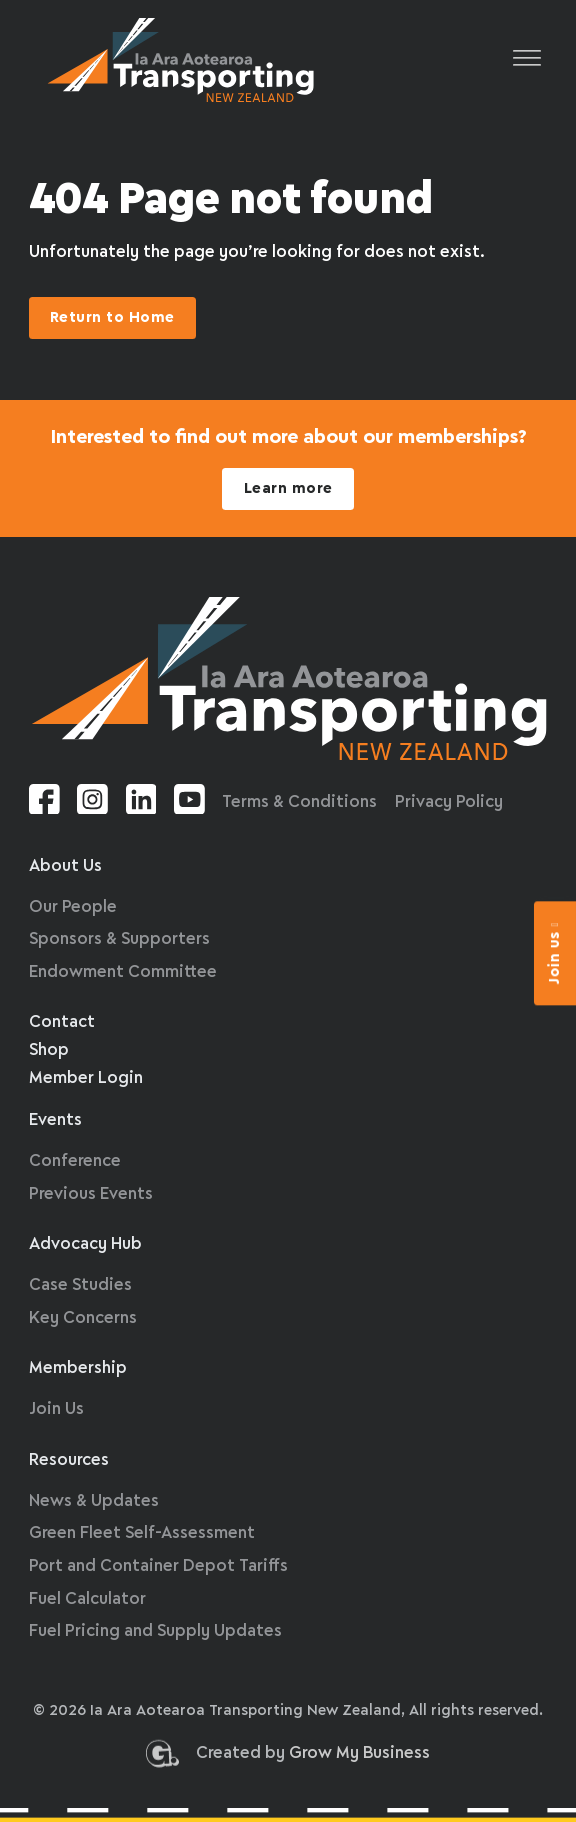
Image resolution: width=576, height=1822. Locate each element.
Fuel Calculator (87, 1599)
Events (55, 1120)
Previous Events (91, 1194)
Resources (69, 1460)
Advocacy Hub (85, 1244)
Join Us (56, 1409)
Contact (62, 1022)
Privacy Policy (449, 802)
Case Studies (80, 1285)
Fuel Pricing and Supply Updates (155, 1631)
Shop (49, 1050)
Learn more (288, 489)
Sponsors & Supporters (119, 939)
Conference (75, 1161)
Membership (78, 1368)
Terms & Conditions (299, 802)
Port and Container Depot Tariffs (158, 1566)
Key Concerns (83, 1318)
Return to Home (112, 318)
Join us (555, 953)
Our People (73, 907)
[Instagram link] (92, 803)
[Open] (527, 59)
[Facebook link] (44, 803)
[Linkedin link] (141, 803)
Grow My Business (359, 1757)
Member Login (86, 1078)
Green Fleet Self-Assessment (142, 1533)
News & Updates (94, 1501)
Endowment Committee (123, 972)
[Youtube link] (189, 803)
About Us (65, 866)
